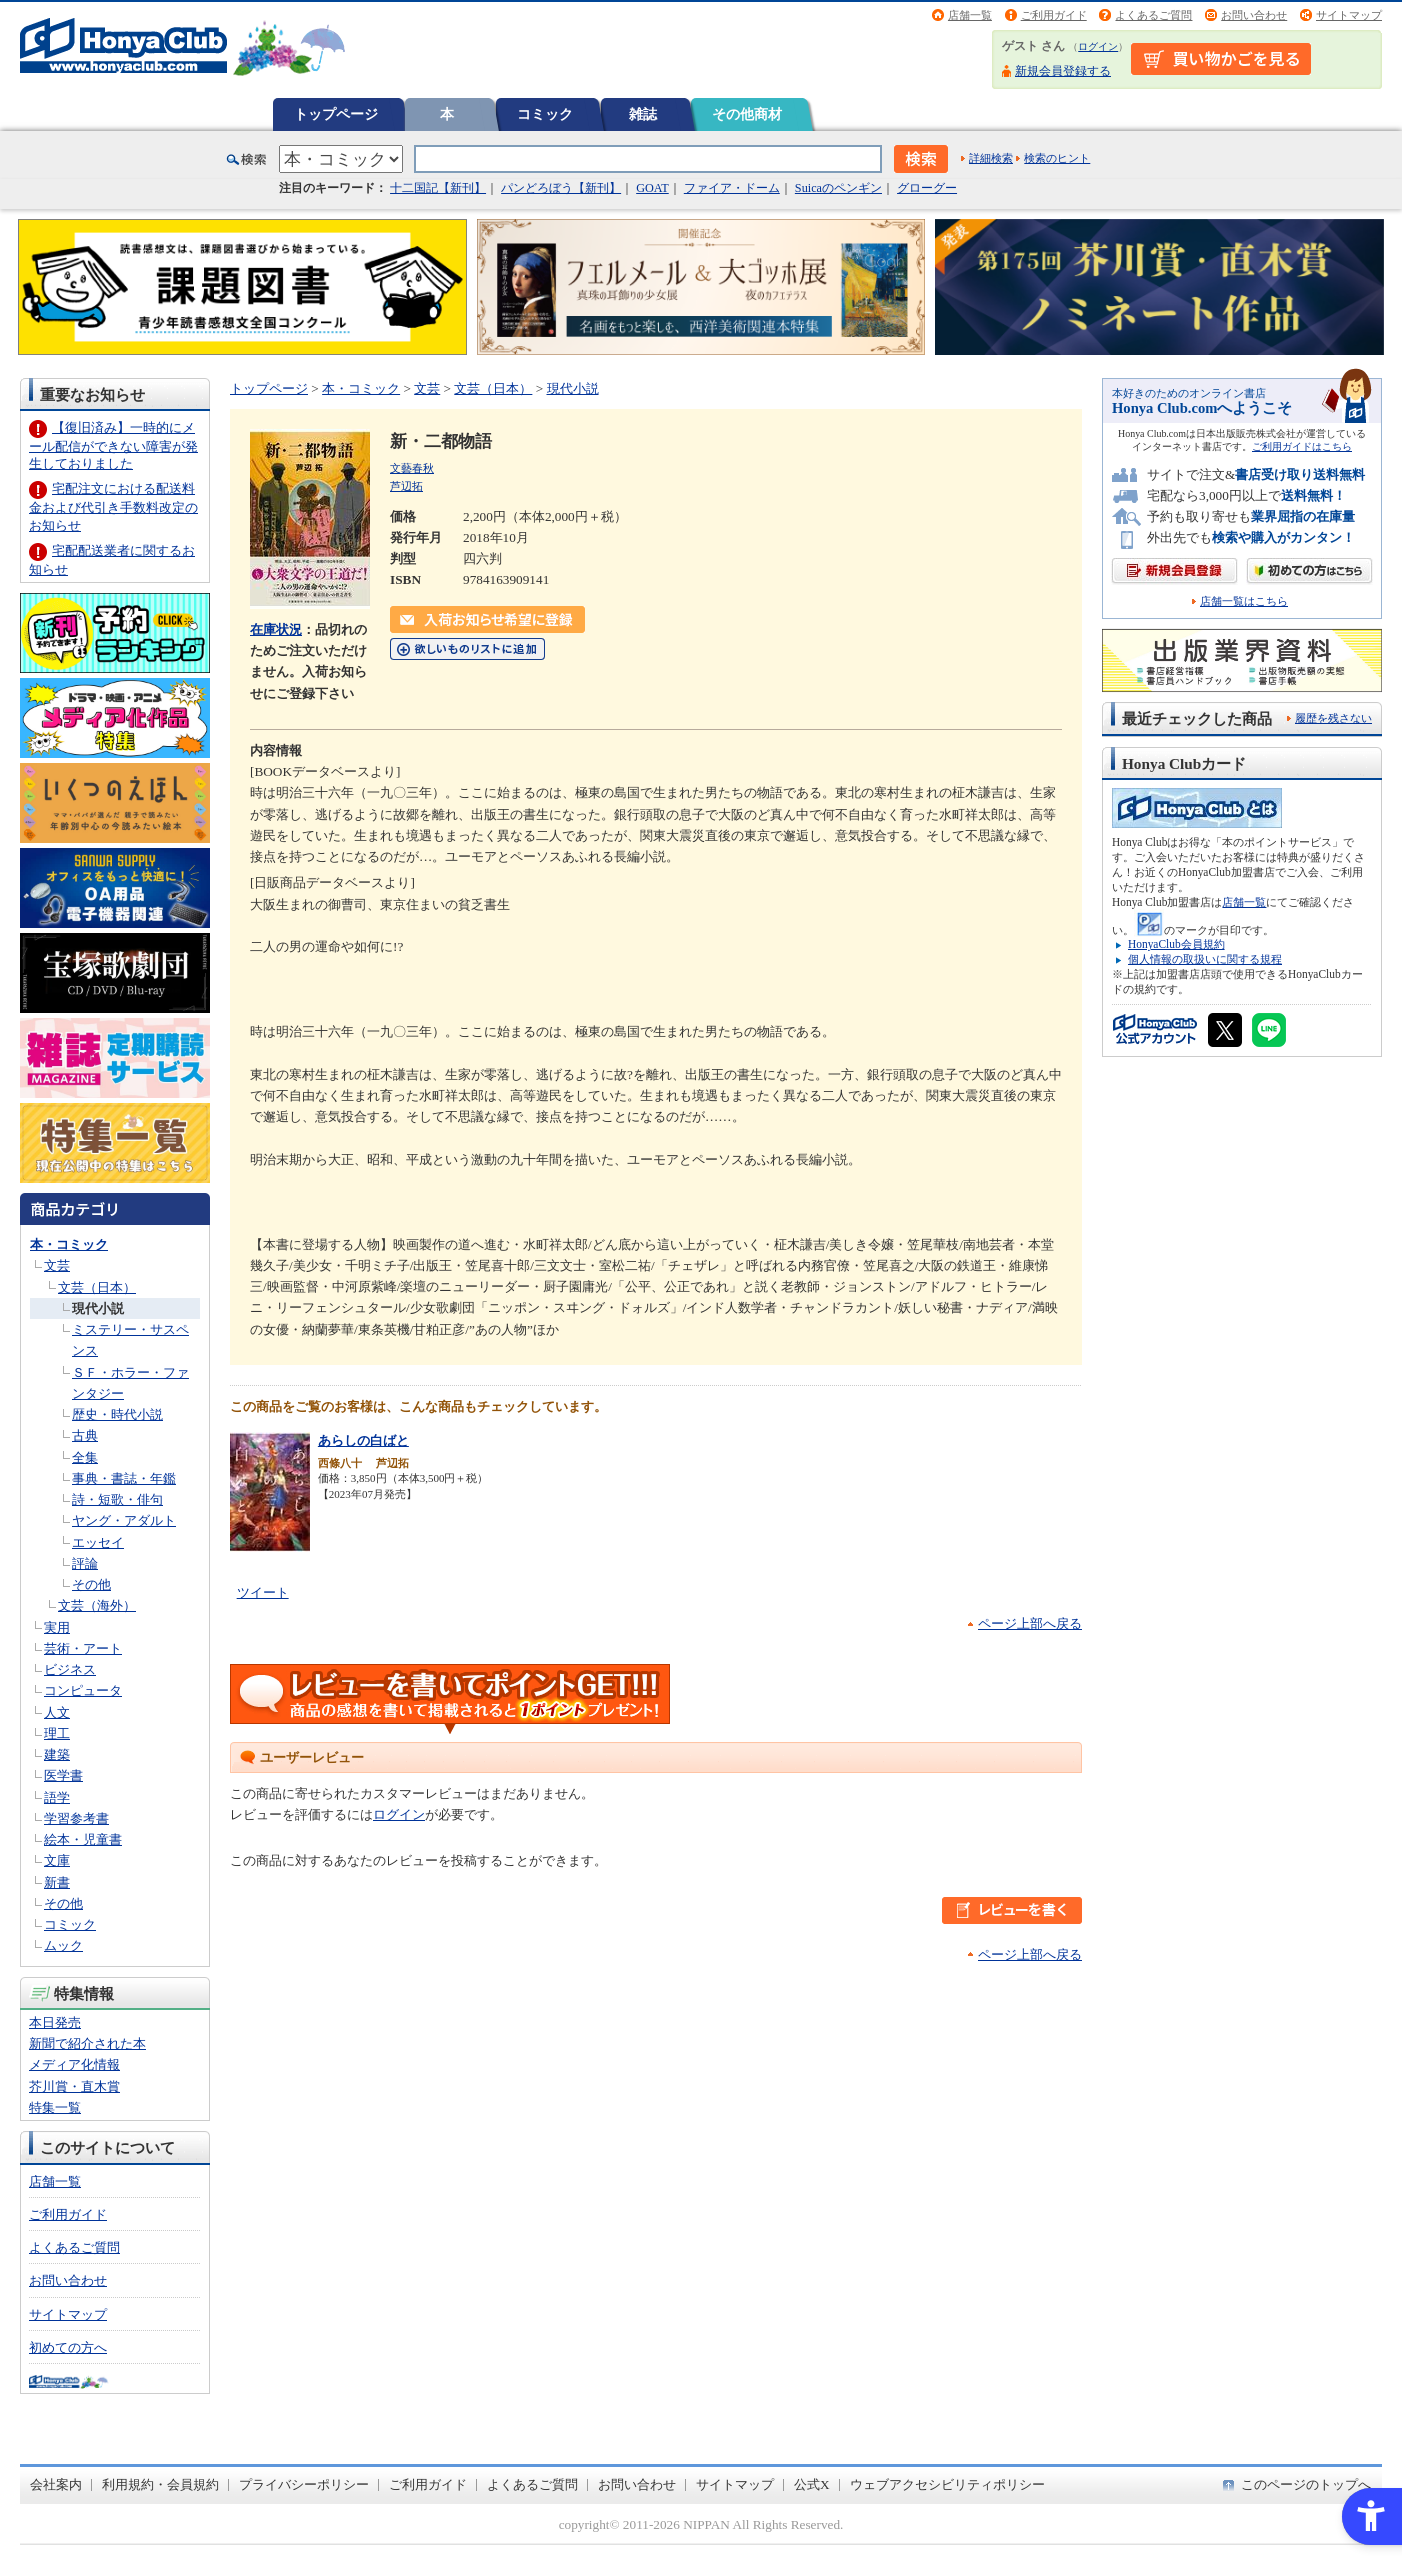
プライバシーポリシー (304, 2484)
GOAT (652, 188)
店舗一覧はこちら (1244, 601)
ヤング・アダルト (124, 1520)
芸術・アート (83, 1648)
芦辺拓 (406, 486)
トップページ (336, 114)
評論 (85, 1563)
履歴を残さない (1333, 718)
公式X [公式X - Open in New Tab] (812, 2484)
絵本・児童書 (83, 1839)
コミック (545, 114)
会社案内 (56, 2484)
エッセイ (98, 1542)
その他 (91, 1584)
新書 (57, 1882)
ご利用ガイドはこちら (1302, 446)
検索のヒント (1057, 158)
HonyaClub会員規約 (1176, 944)
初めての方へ (68, 2347)
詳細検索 (991, 158)
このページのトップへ (1306, 2484)
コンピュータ (83, 1690)
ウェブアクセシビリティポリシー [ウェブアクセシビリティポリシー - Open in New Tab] (947, 2484)
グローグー (927, 188)
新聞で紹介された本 (87, 2043)
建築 (57, 1754)
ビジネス (70, 1669)
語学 (57, 1797)
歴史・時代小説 (117, 1414)
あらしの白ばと (363, 1440)
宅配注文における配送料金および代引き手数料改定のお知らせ (113, 506)
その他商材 (747, 114)
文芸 (57, 1265)
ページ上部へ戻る (1030, 1623)
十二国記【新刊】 (438, 188)
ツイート (263, 1592)
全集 (85, 1457)
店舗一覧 (970, 15)
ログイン (1098, 46)
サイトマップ (1349, 15)
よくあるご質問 (1153, 15)
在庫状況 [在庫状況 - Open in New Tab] (276, 629)
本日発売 (55, 2022)
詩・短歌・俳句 (117, 1499)
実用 (57, 1627)
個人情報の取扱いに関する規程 (1205, 959)
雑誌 (643, 114)
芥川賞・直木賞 (74, 2086)
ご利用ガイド (1054, 15)
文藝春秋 (412, 468)
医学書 (63, 1775)
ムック (63, 1945)
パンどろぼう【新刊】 (561, 188)
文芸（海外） (97, 1605)
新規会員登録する (1063, 71)
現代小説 (98, 1308)
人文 (57, 1712)
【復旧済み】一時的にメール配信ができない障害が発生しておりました (113, 445)
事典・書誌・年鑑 (124, 1478)
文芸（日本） (97, 1287)
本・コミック (69, 1244)
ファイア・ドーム (732, 188)
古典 (85, 1435)
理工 (57, 1733)
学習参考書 (76, 1818)
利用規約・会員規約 (160, 2484)
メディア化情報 (74, 2064)
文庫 (57, 1860)
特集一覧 (55, 2107)
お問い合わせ (1254, 15)
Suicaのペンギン (838, 188)
